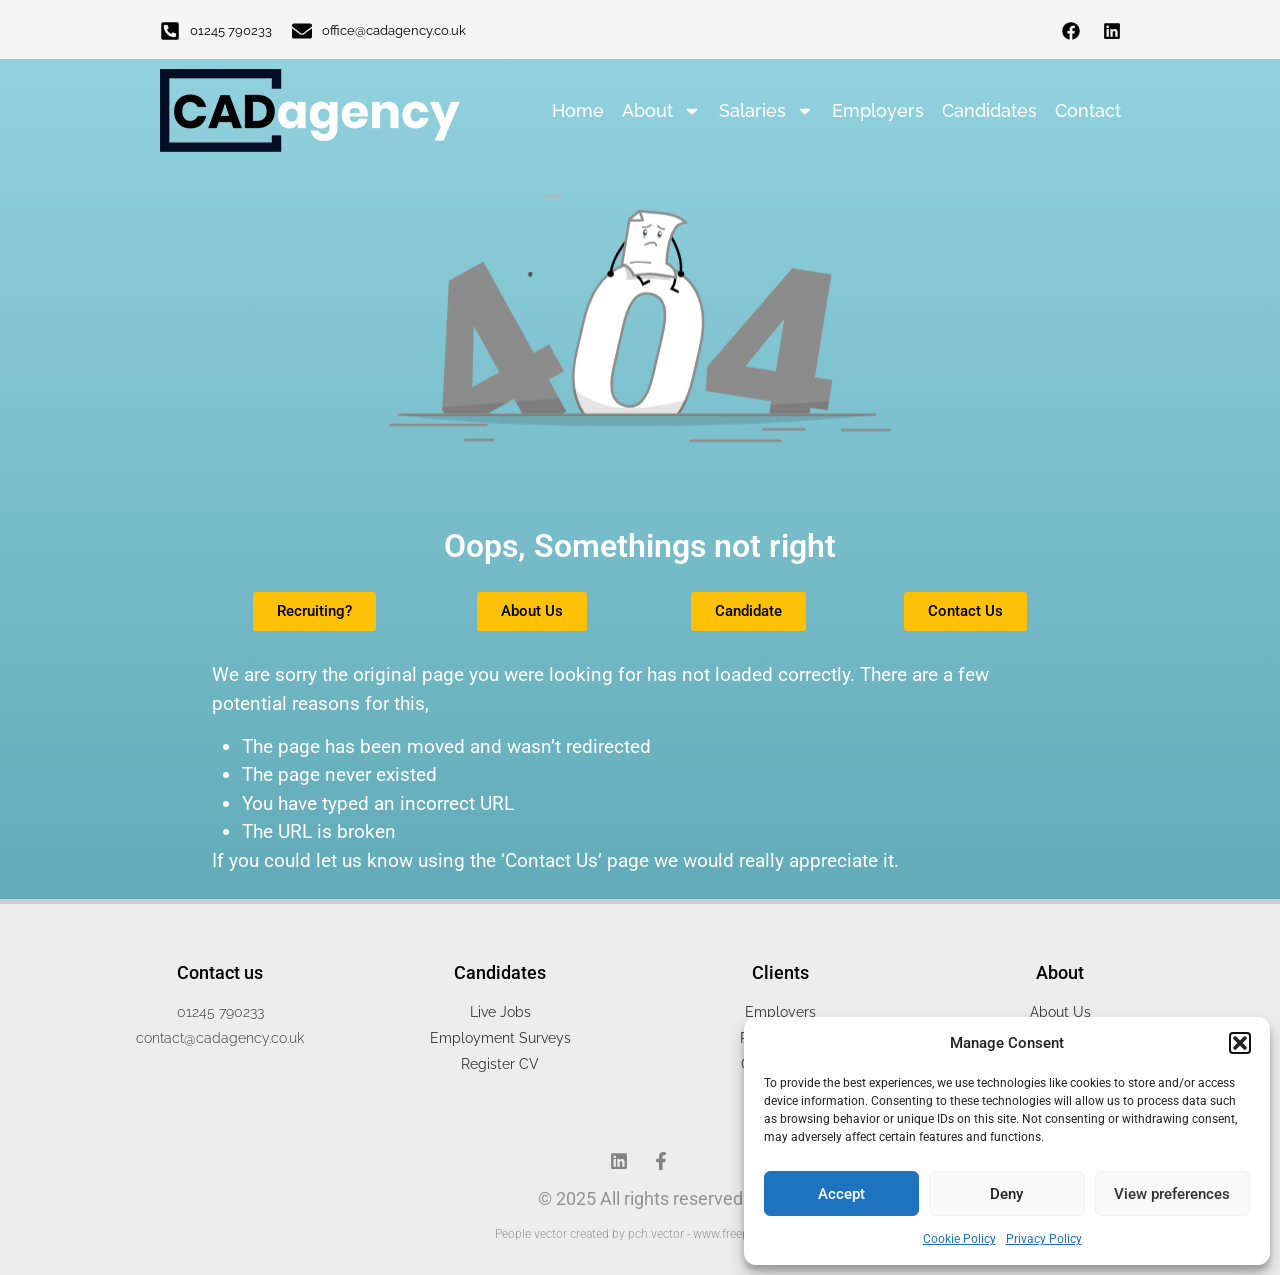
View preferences (1172, 1194)
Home (578, 110)
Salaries (766, 111)
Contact (1088, 110)
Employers (878, 110)
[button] (1240, 1043)
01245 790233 (231, 30)
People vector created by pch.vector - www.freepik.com (640, 1234)
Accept (841, 1194)
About (661, 111)
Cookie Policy (959, 1239)
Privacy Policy (1044, 1239)
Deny (1006, 1194)
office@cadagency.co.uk (394, 30)
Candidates (989, 110)
